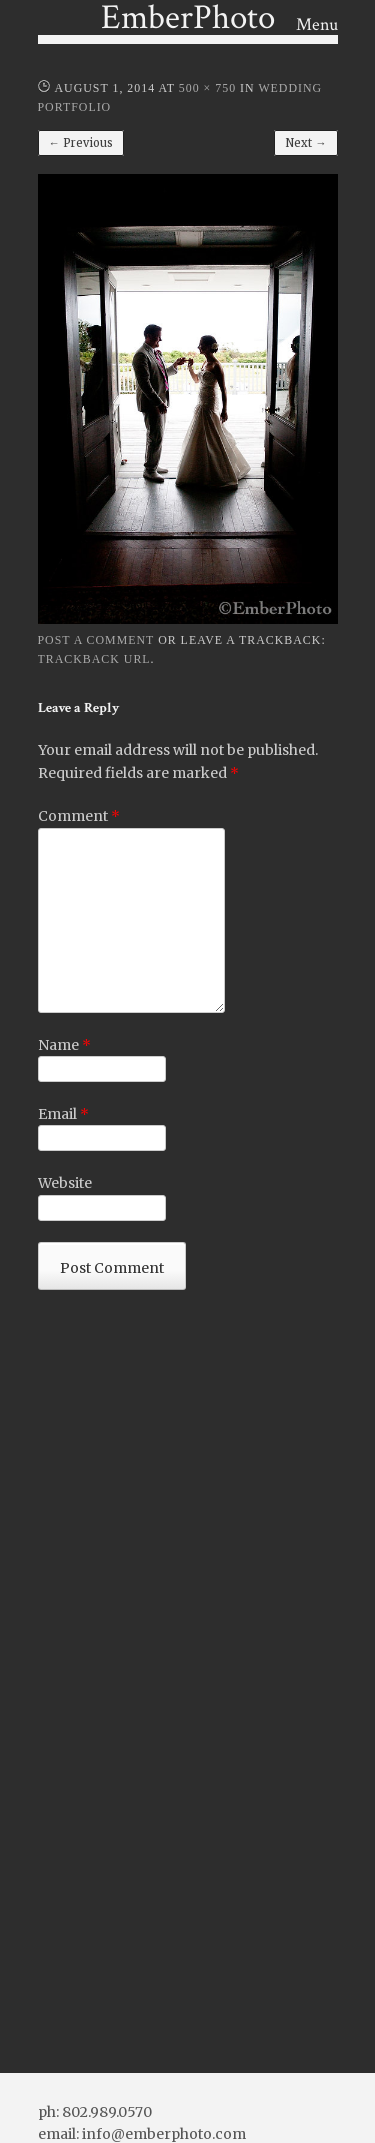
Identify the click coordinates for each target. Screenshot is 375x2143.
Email (63, 1114)
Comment (79, 816)
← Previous (81, 143)
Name (64, 1045)
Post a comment (96, 640)
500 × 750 (207, 88)
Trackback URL (94, 659)
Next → (305, 143)
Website (65, 1183)
